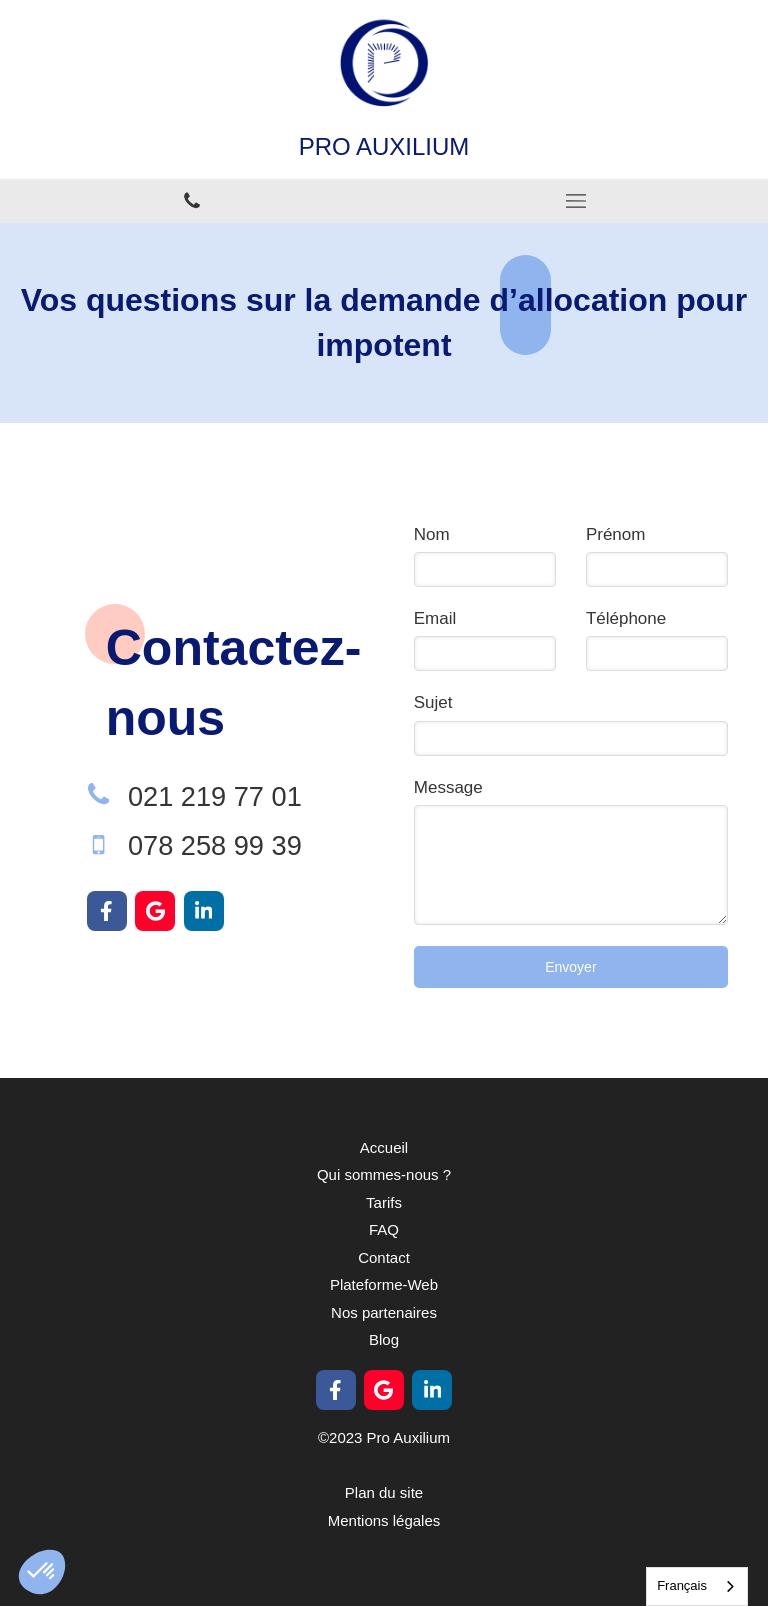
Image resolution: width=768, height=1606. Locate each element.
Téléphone (626, 618)
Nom (432, 534)
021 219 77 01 (215, 796)
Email (435, 618)
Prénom (616, 534)
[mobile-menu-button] (576, 201)
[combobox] (697, 1586)
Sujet (433, 702)
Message (448, 787)
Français (682, 1585)
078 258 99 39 (215, 845)
